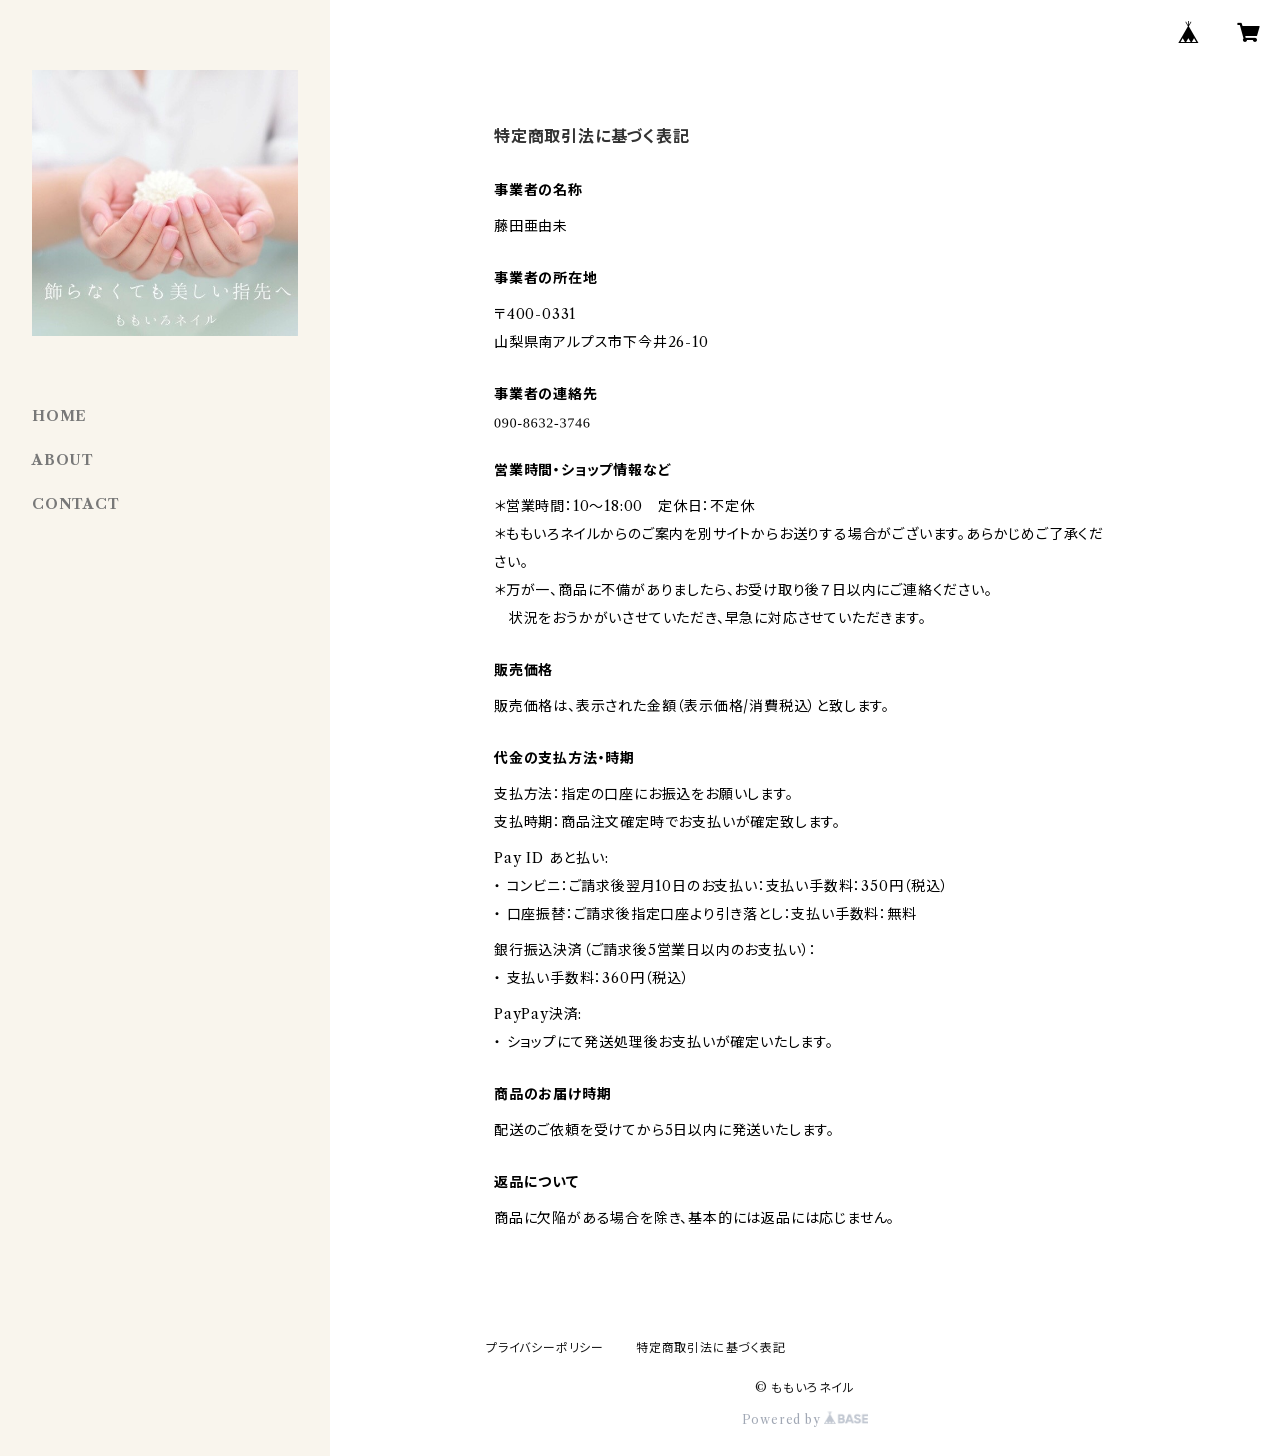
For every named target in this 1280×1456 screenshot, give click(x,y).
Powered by (805, 1419)
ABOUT (63, 460)
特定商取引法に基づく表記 (711, 1347)
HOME (59, 416)
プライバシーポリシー (545, 1347)
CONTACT (76, 504)
